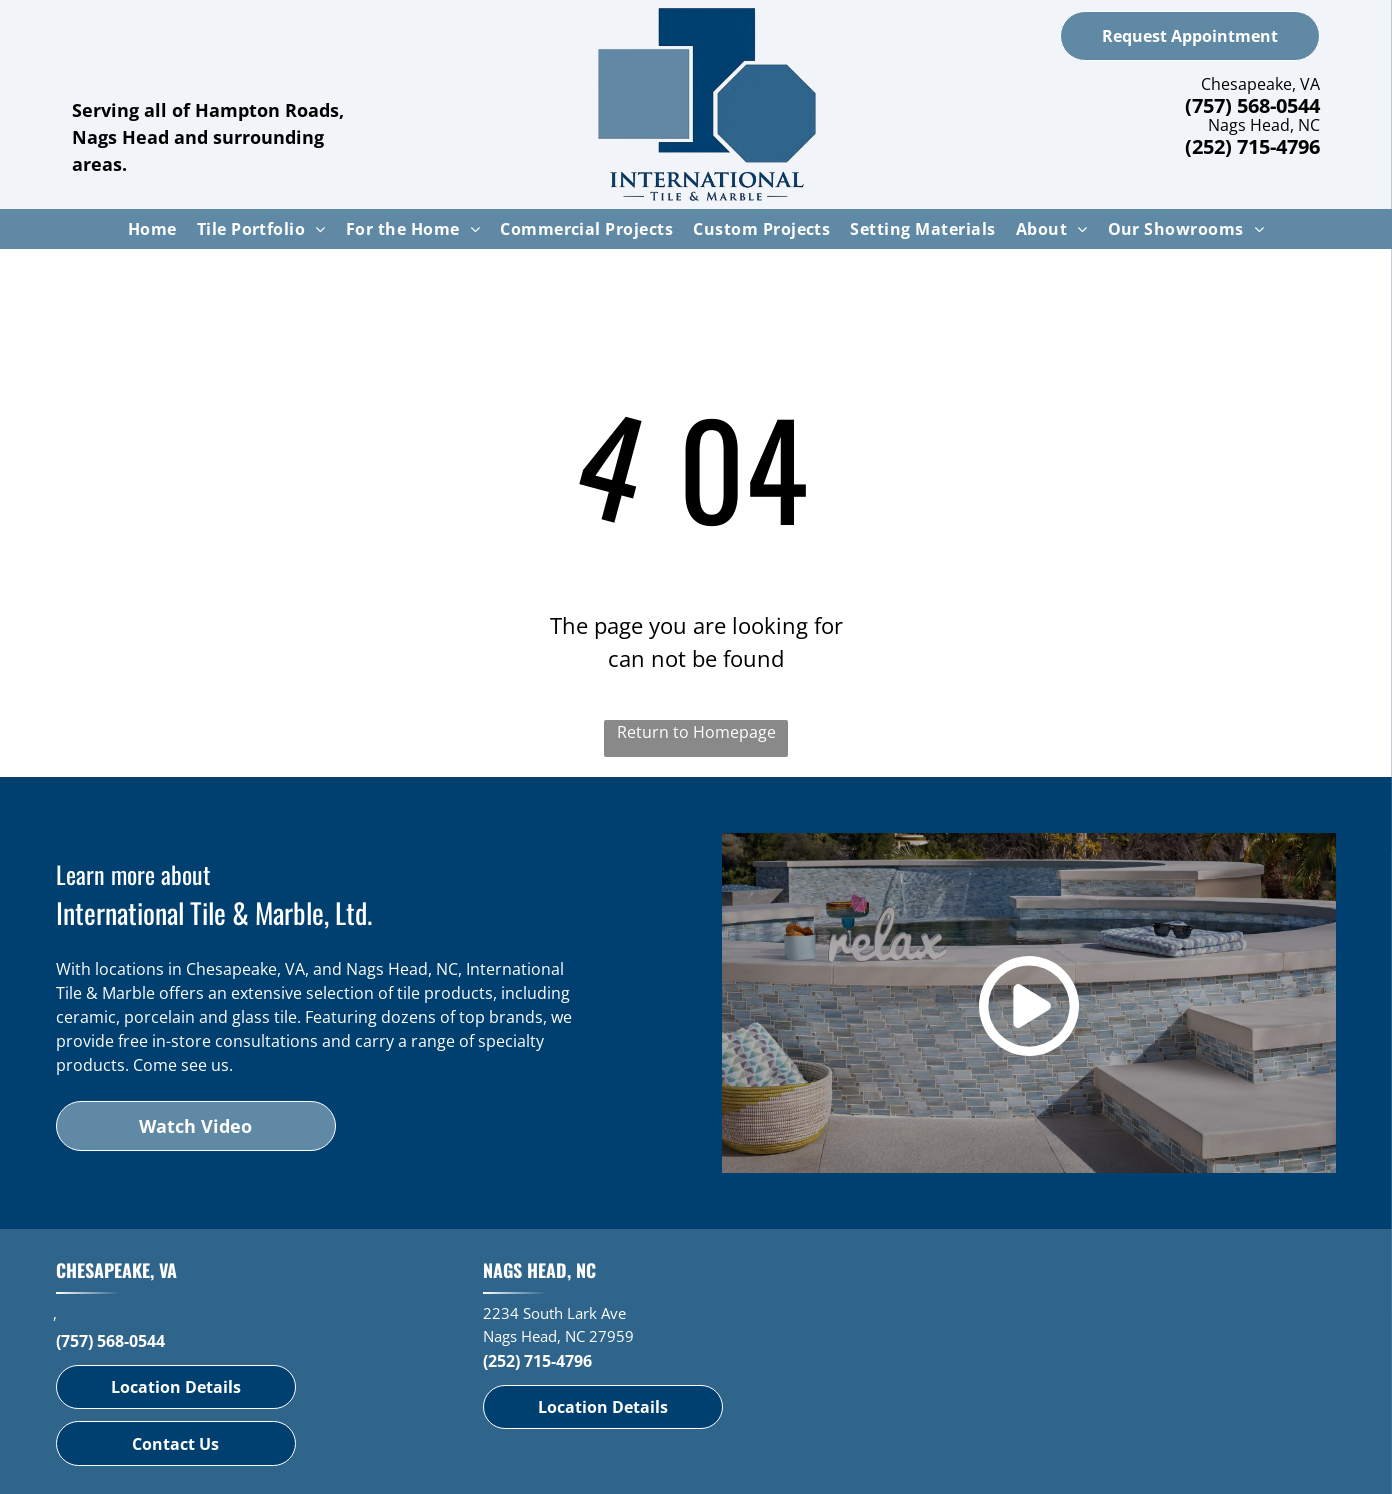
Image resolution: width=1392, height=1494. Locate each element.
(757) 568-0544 (1252, 105)
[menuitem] (152, 229)
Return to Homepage (696, 732)
